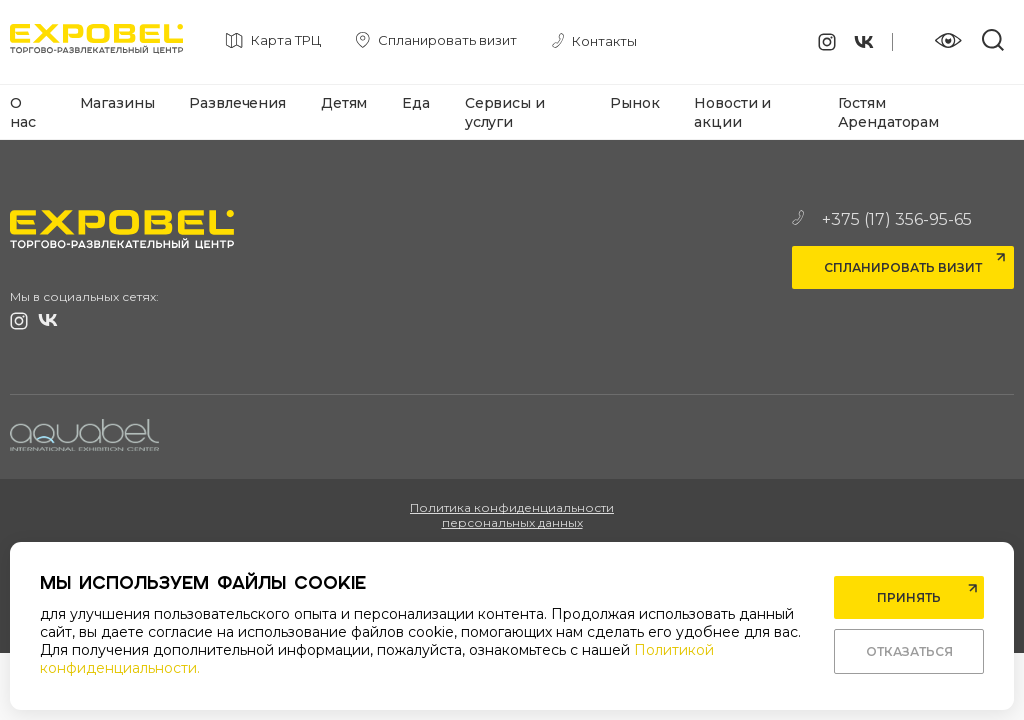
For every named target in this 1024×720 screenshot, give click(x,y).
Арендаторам (888, 122)
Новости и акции (732, 112)
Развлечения (237, 103)
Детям (344, 103)
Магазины (117, 103)
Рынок (634, 103)
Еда (416, 103)
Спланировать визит (903, 267)
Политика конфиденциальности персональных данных (512, 515)
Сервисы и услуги (505, 112)
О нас (23, 112)
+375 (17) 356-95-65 (882, 219)
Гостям (862, 103)
